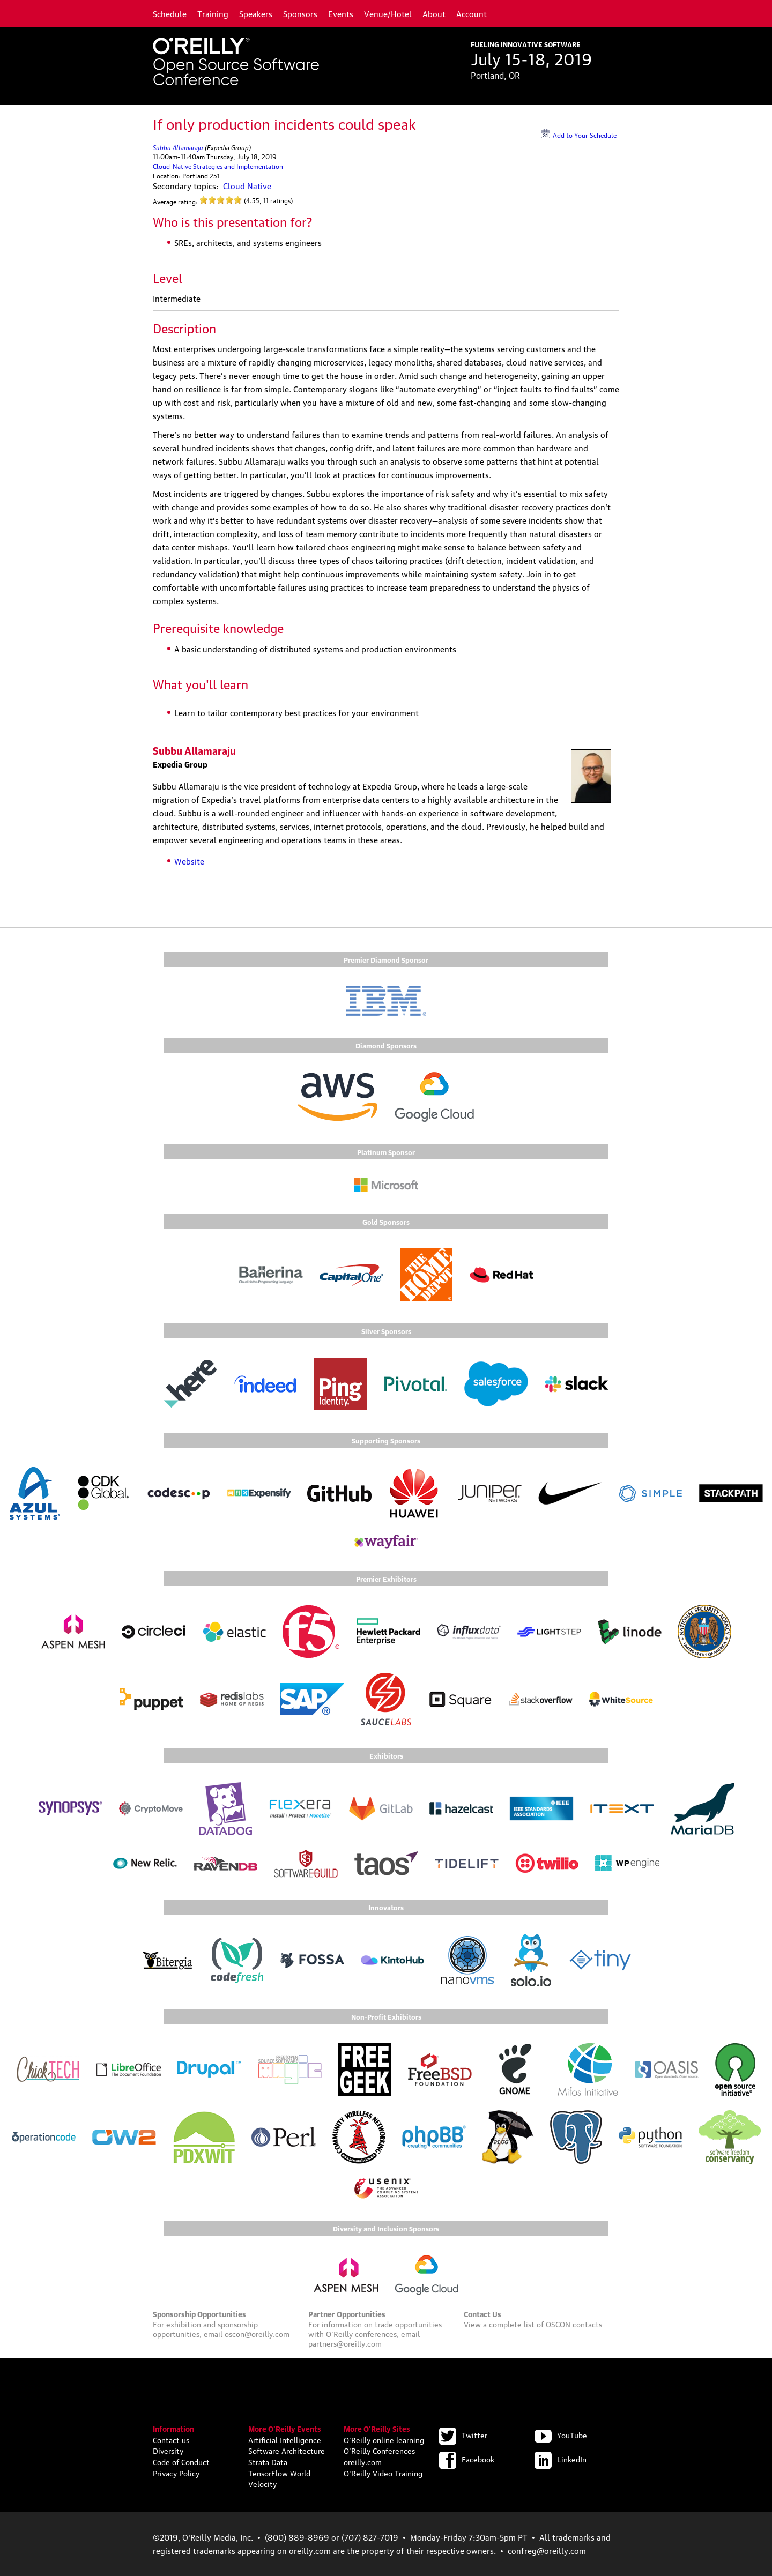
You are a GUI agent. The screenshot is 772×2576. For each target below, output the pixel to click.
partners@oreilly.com (345, 2342)
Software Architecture (286, 2450)
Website (189, 861)
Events (340, 13)
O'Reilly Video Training (383, 2472)
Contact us (171, 2439)
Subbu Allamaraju (178, 147)
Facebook (466, 2458)
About (434, 13)
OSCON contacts (574, 2323)
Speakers (255, 13)
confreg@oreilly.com (547, 2550)
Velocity (262, 2483)
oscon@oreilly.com (257, 2333)
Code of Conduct (181, 2461)
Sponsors (300, 13)
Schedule (170, 13)
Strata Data (267, 2461)
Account (471, 13)
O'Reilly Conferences (379, 2450)
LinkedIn (561, 2458)
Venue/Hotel (388, 13)
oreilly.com (363, 2461)
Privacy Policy (176, 2472)
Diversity (168, 2450)
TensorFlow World (279, 2472)
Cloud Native (247, 185)
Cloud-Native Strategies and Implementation (218, 165)
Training (212, 13)
